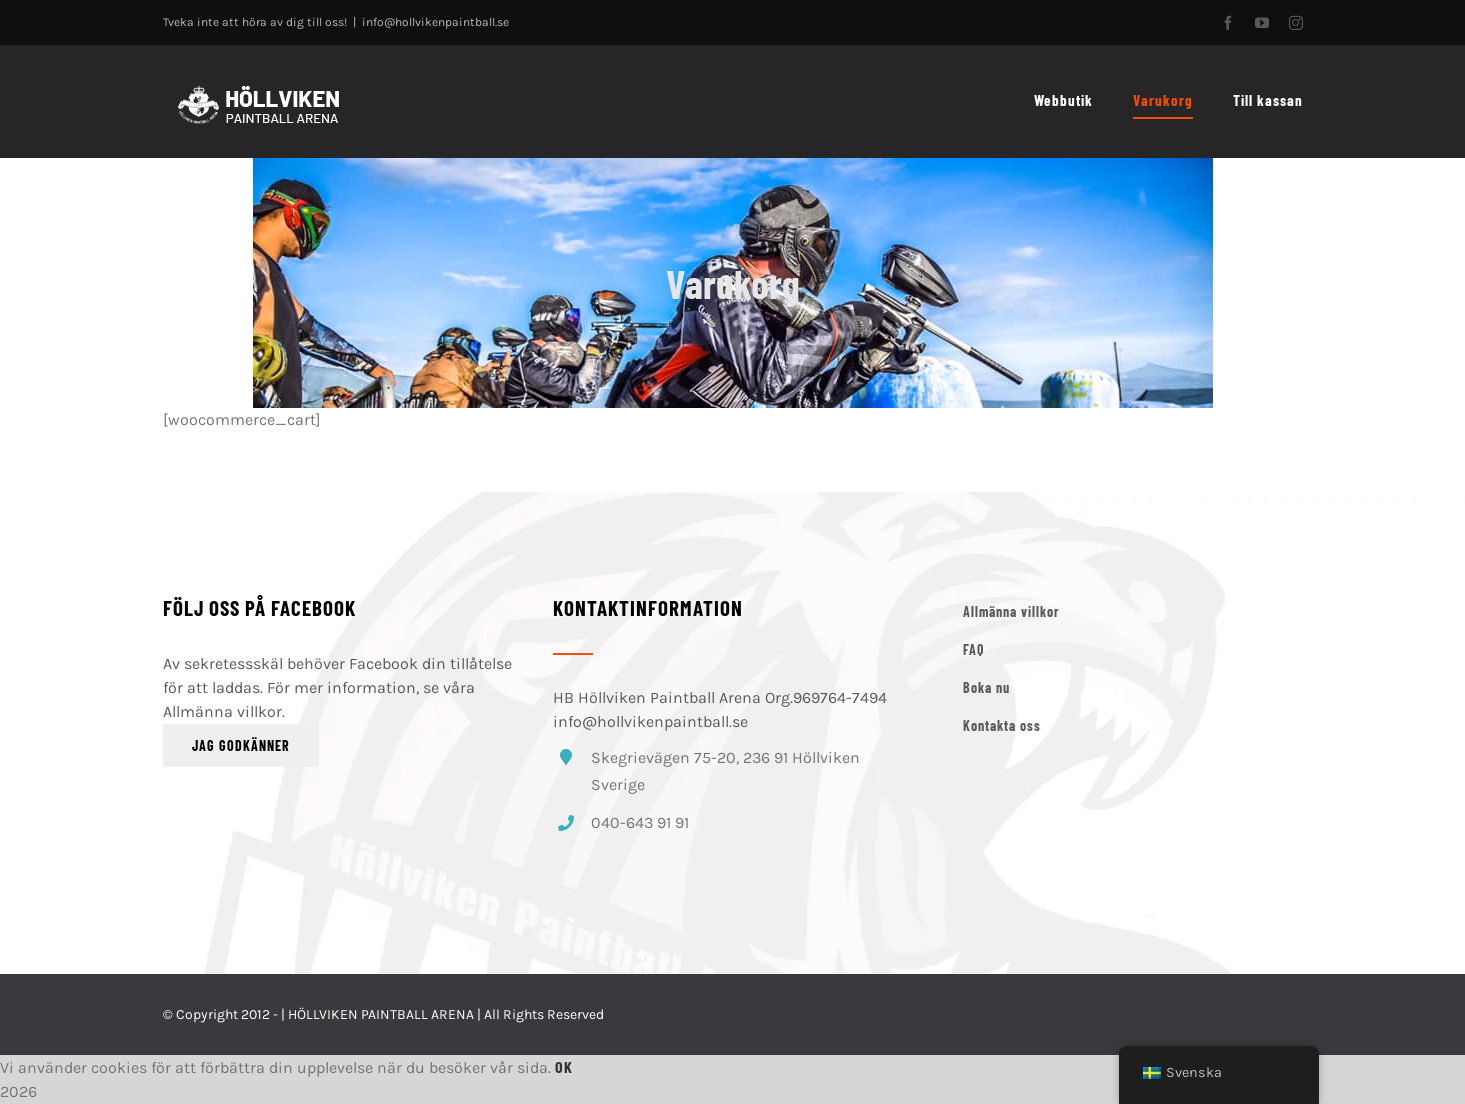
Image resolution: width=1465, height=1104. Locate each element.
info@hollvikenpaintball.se (435, 22)
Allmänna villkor (222, 711)
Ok (564, 1066)
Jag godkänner (241, 745)
